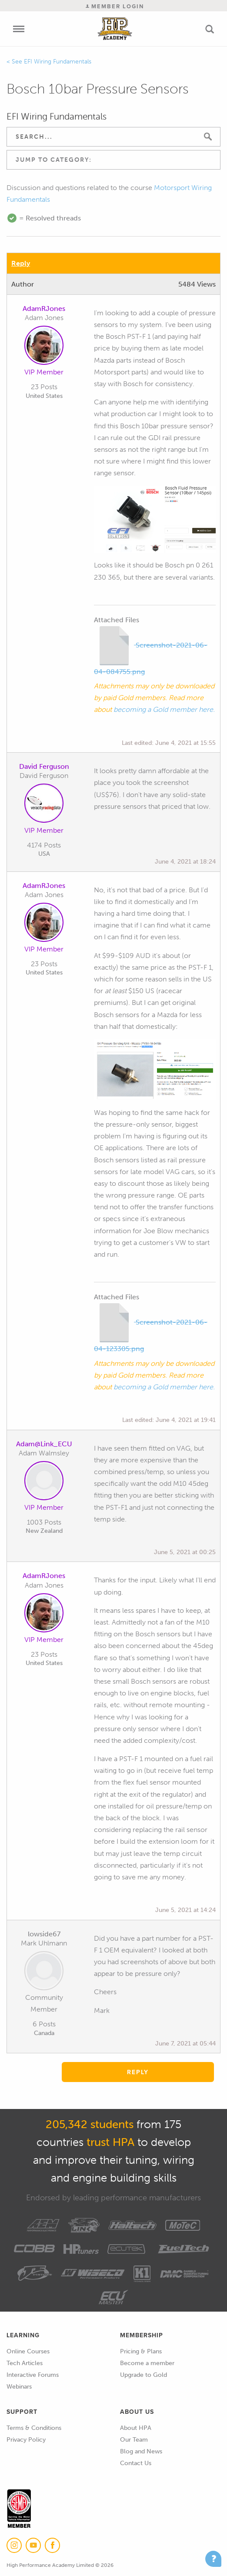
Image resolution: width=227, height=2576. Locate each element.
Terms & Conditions (34, 2428)
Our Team (134, 2439)
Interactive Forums (33, 2375)
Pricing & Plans (141, 2351)
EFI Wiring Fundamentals (57, 61)
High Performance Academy (114, 29)
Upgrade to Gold (143, 2375)
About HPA (135, 2428)
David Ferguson (44, 766)
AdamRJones (44, 308)
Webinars (19, 2386)
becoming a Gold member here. (164, 709)
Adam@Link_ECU (44, 1444)
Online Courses (28, 2351)
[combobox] (113, 160)
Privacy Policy (26, 2439)
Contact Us (135, 2463)
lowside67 (44, 1934)
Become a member (147, 2363)
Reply (20, 263)
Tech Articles (25, 2363)
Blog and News (141, 2451)
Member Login (115, 6)
